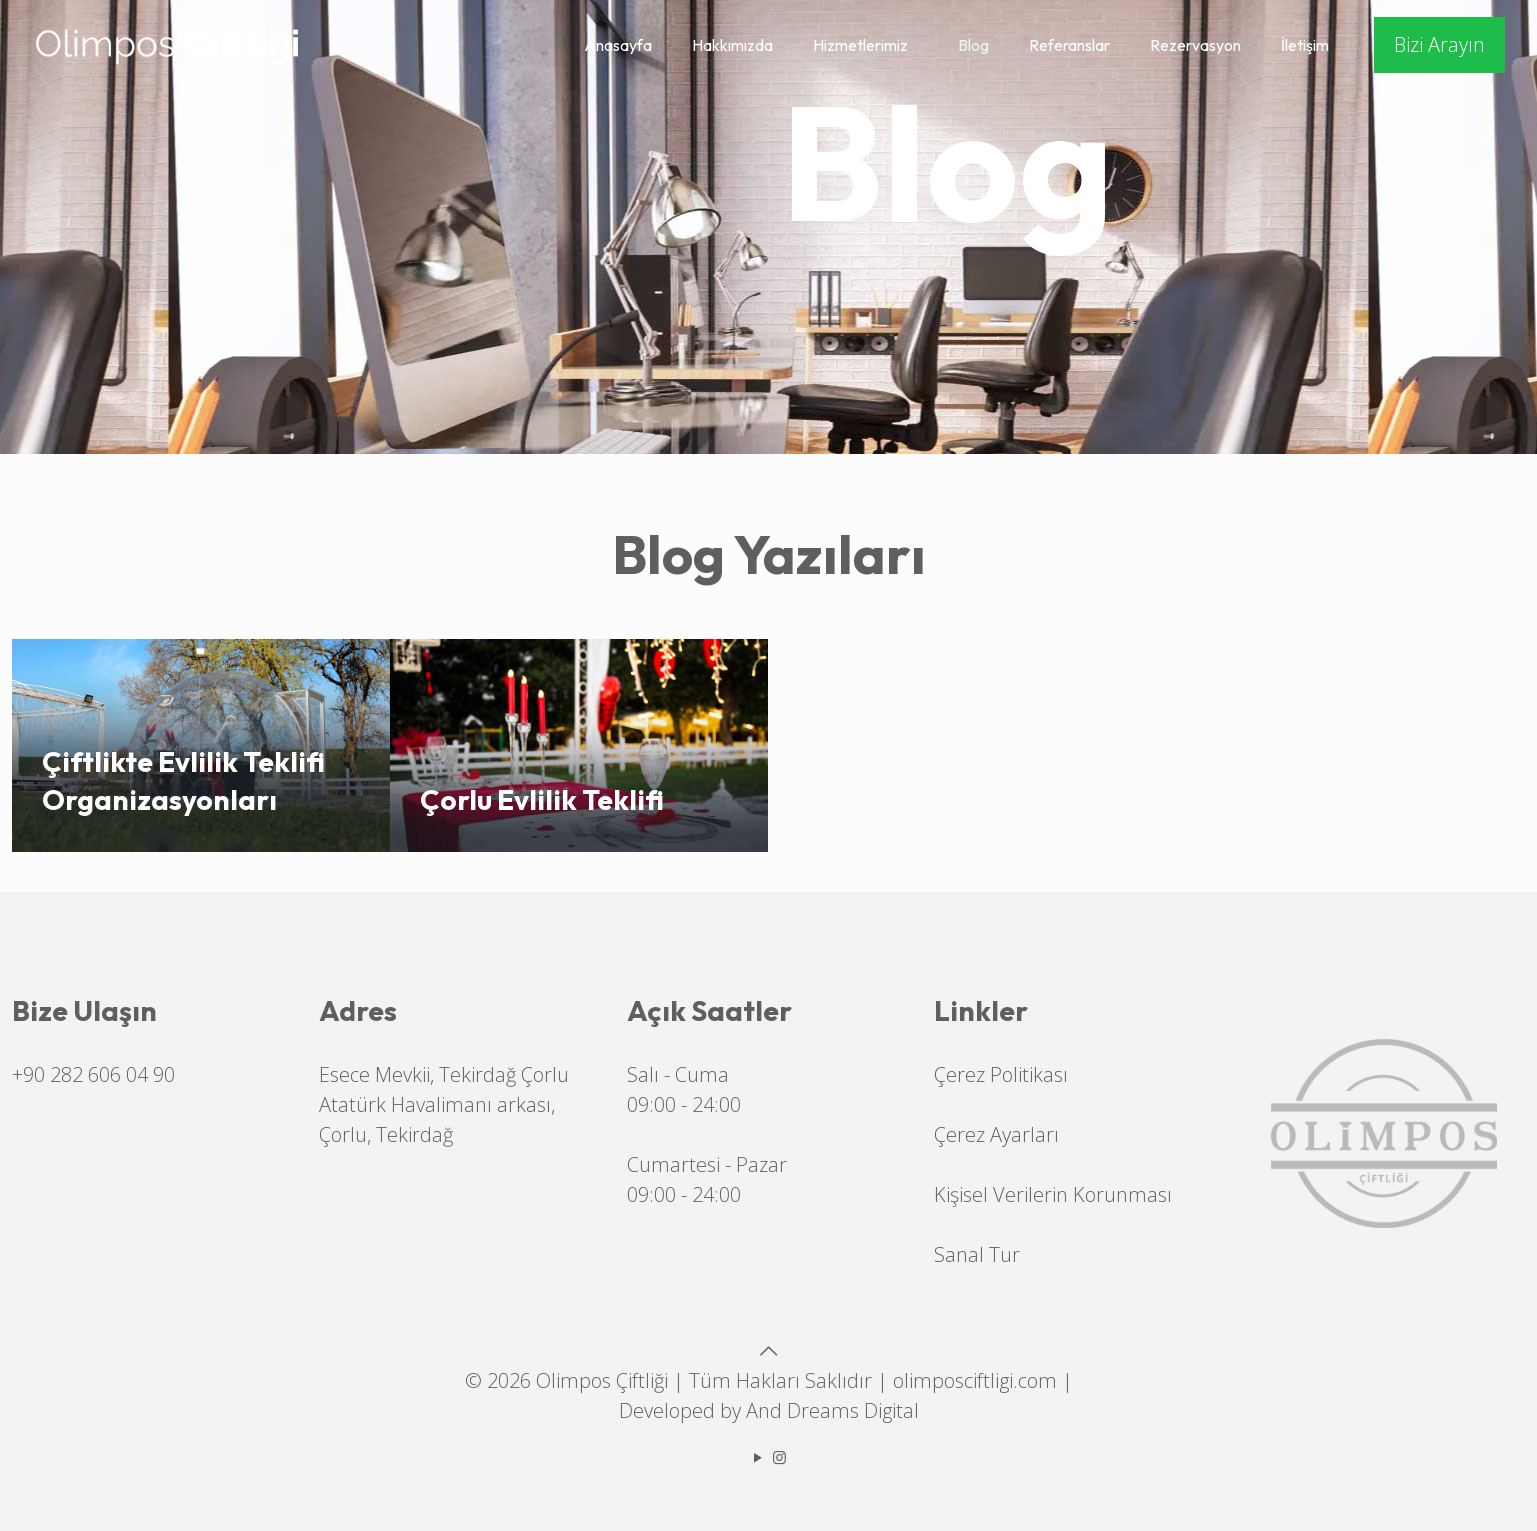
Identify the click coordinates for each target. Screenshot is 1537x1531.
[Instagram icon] (779, 1457)
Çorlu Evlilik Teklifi (542, 799)
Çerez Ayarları (996, 1134)
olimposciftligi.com (975, 1380)
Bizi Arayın (1439, 44)
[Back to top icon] (769, 1350)
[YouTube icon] (758, 1457)
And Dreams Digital (832, 1410)
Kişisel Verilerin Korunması (1053, 1194)
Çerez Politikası (1001, 1074)
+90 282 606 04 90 (93, 1074)
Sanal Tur (977, 1254)
